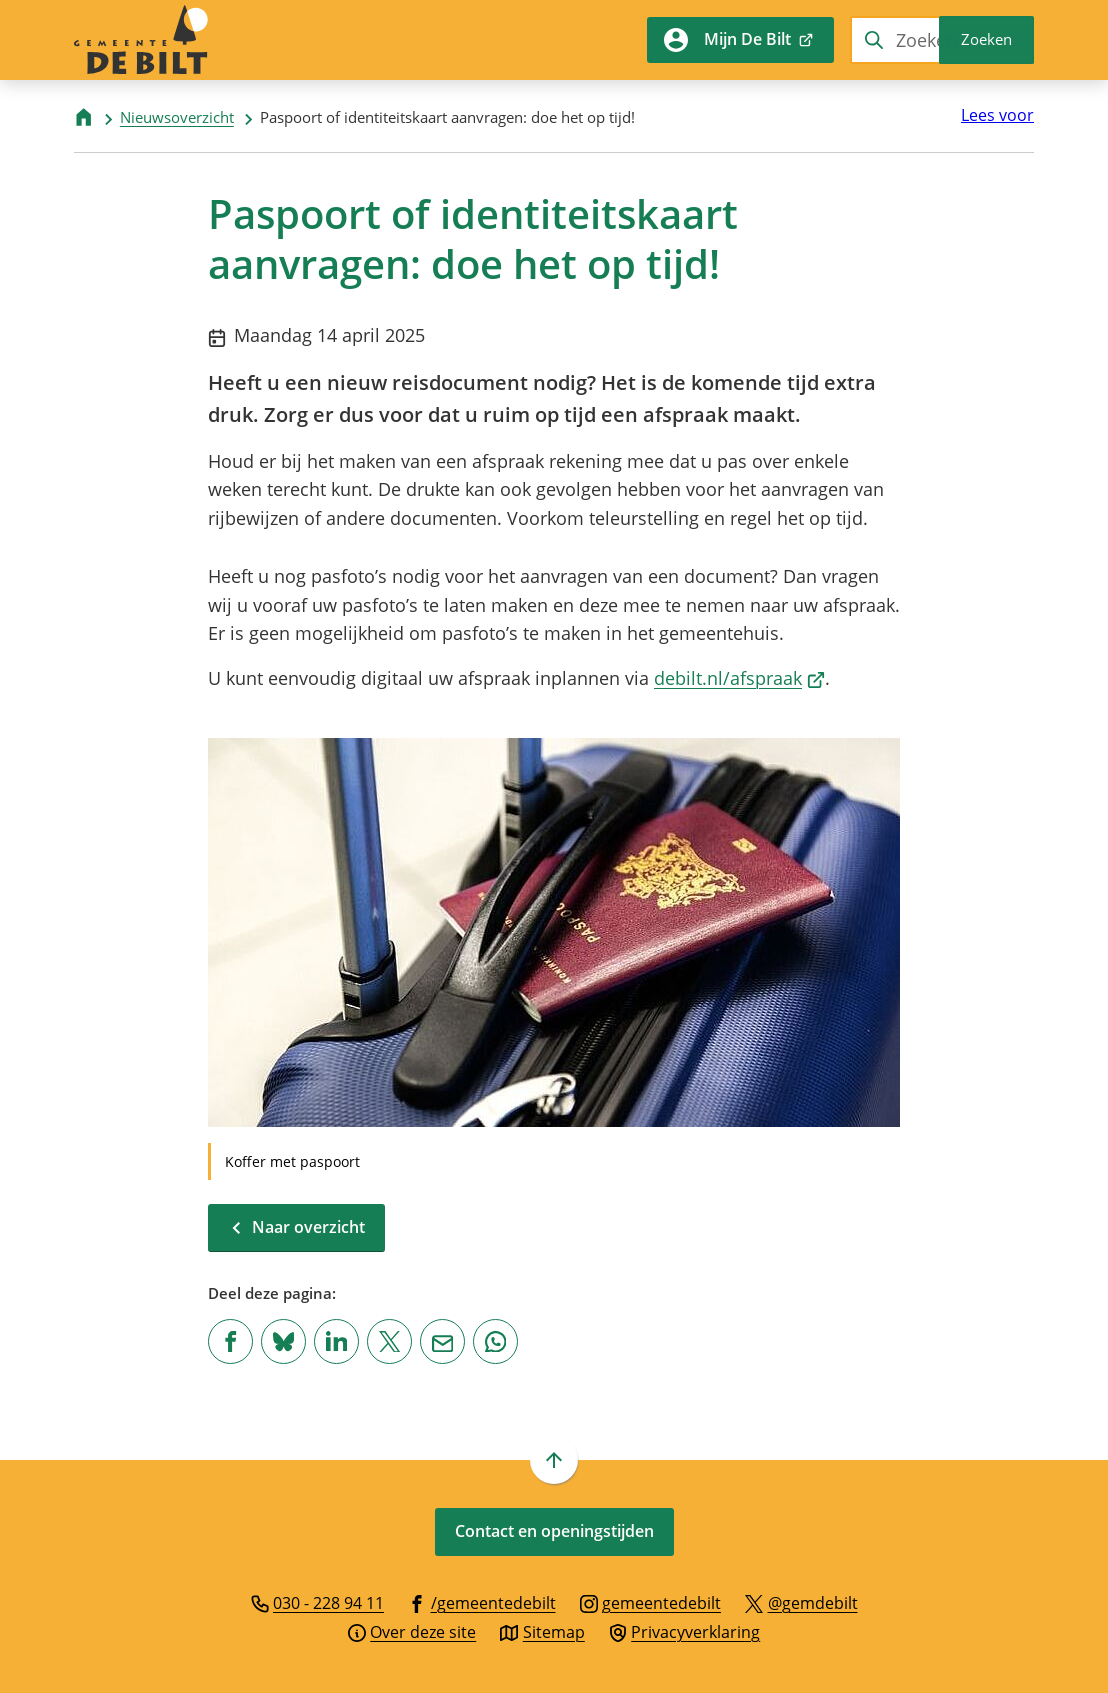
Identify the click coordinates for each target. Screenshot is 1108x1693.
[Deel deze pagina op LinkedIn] (336, 1341)
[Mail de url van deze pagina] (442, 1341)
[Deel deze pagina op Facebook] (230, 1341)
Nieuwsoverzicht (177, 117)
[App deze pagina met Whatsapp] (495, 1341)
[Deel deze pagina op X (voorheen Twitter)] (389, 1341)
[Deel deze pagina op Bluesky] (283, 1341)
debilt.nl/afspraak (739, 678)
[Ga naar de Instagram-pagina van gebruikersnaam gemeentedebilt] (651, 1602)
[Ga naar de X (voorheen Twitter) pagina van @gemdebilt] (801, 1602)
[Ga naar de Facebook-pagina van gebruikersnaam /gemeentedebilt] (482, 1602)
